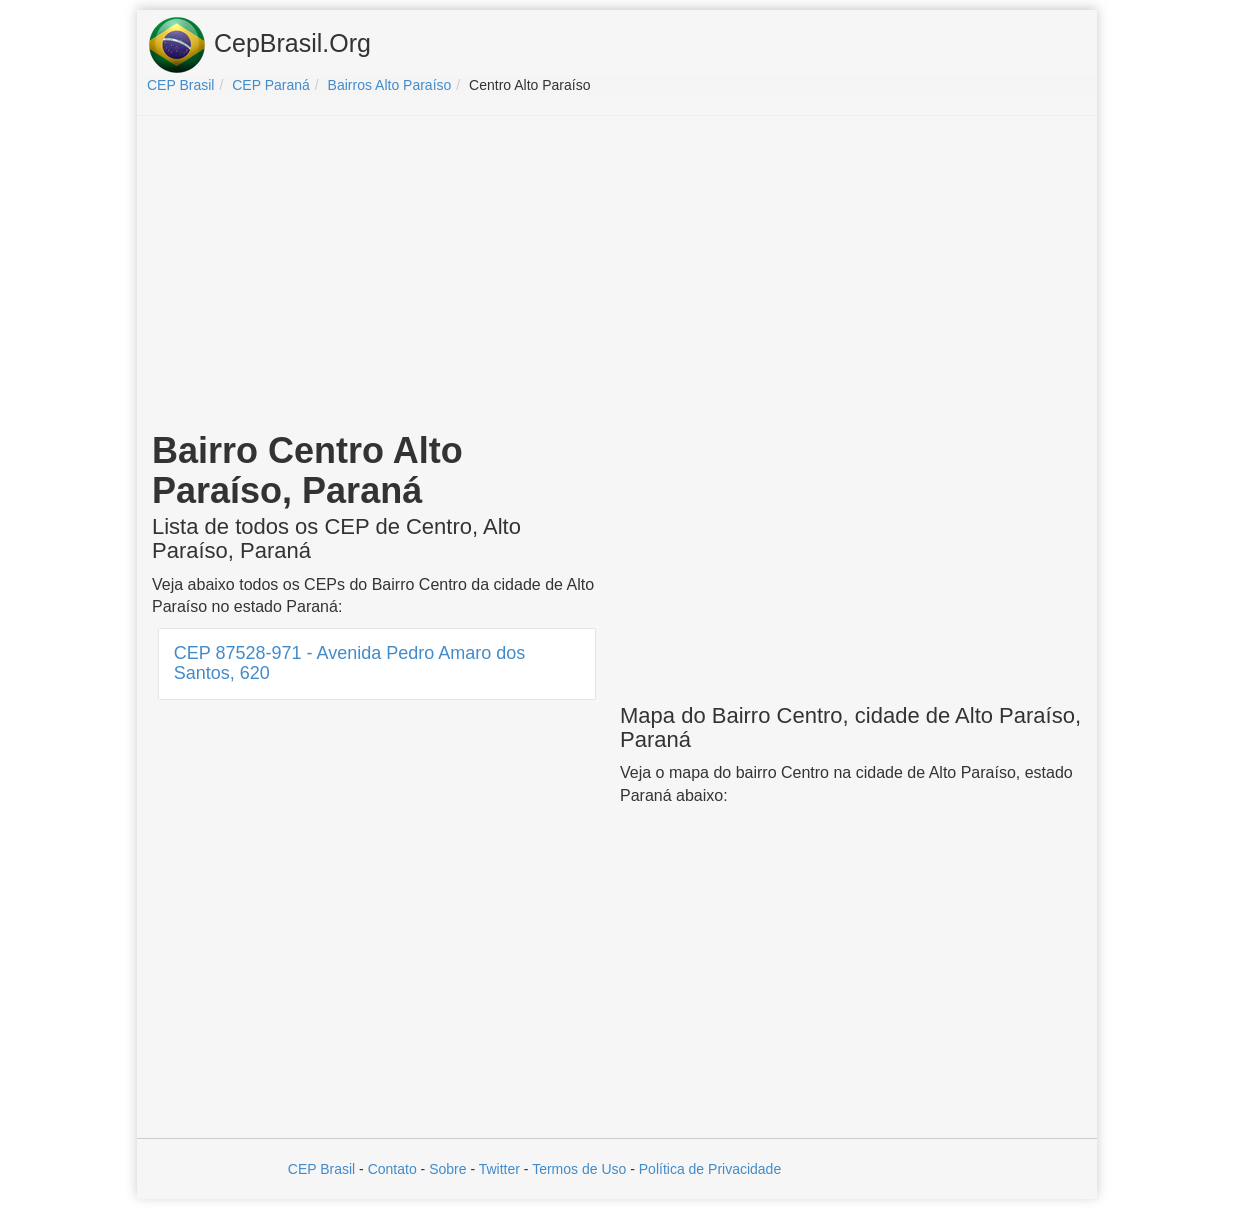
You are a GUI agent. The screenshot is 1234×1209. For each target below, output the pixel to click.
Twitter (499, 1169)
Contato (392, 1169)
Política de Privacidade (710, 1169)
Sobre (447, 1169)
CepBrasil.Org (259, 45)
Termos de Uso (579, 1169)
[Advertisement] (617, 276)
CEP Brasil (321, 1169)
